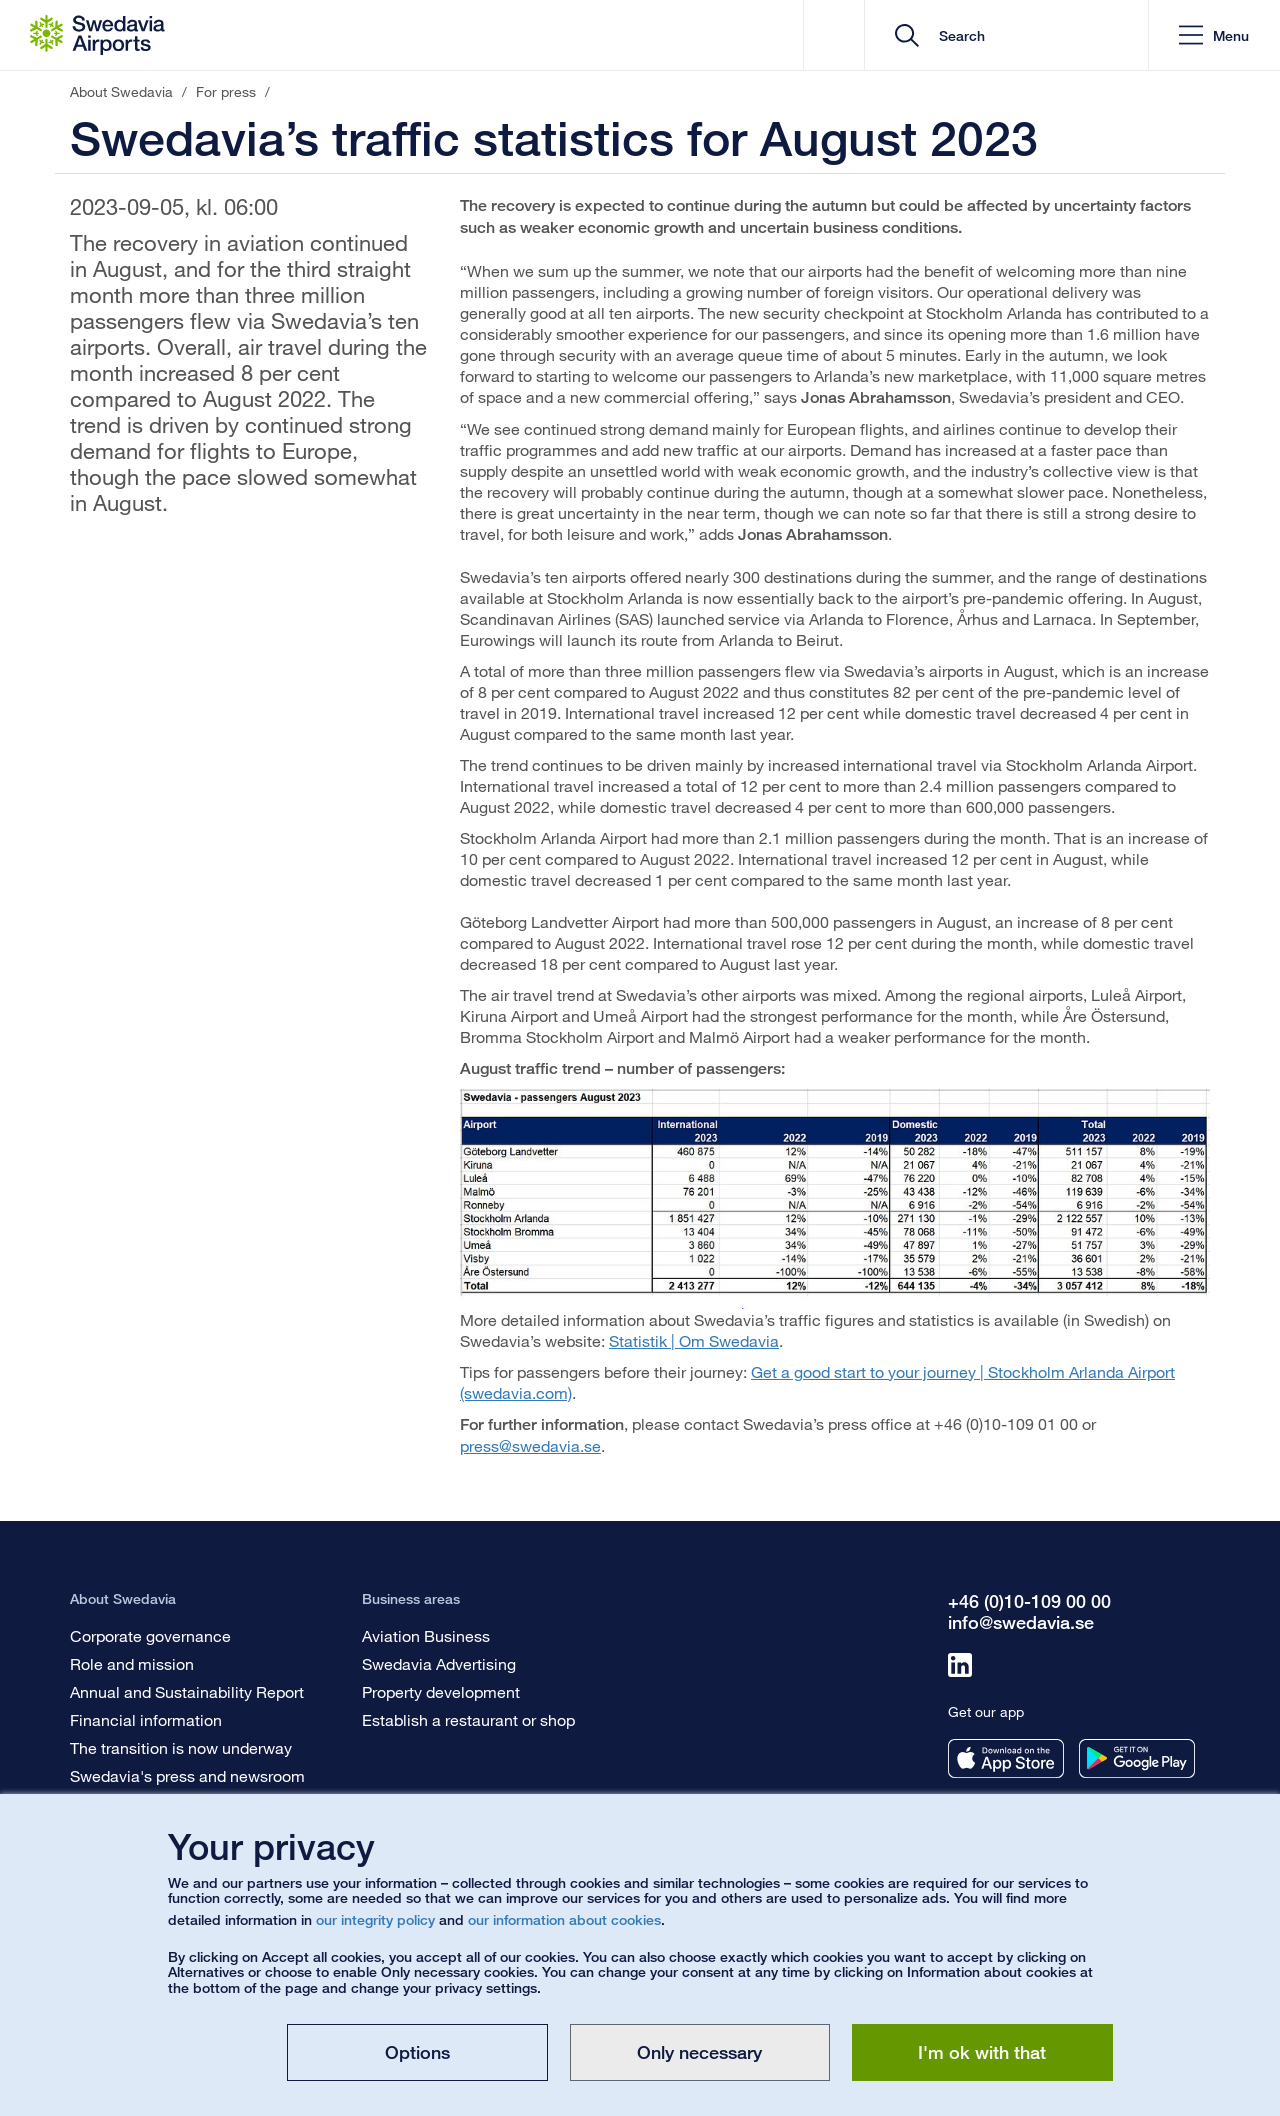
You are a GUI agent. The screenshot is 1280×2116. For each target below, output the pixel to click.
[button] (1214, 35)
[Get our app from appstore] (1006, 1758)
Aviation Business (426, 1635)
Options (417, 2052)
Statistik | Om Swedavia (694, 1340)
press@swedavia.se (530, 1445)
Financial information (146, 1719)
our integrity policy (375, 1919)
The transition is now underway (181, 1747)
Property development (441, 1691)
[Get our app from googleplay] (1137, 1758)
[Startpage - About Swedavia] (97, 35)
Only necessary (699, 2052)
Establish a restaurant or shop (468, 1719)
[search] (1013, 35)
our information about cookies (564, 1919)
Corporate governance (150, 1635)
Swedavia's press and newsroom (187, 1775)
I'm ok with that (982, 2052)
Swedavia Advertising (439, 1663)
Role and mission (132, 1663)
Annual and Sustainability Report (187, 1691)
